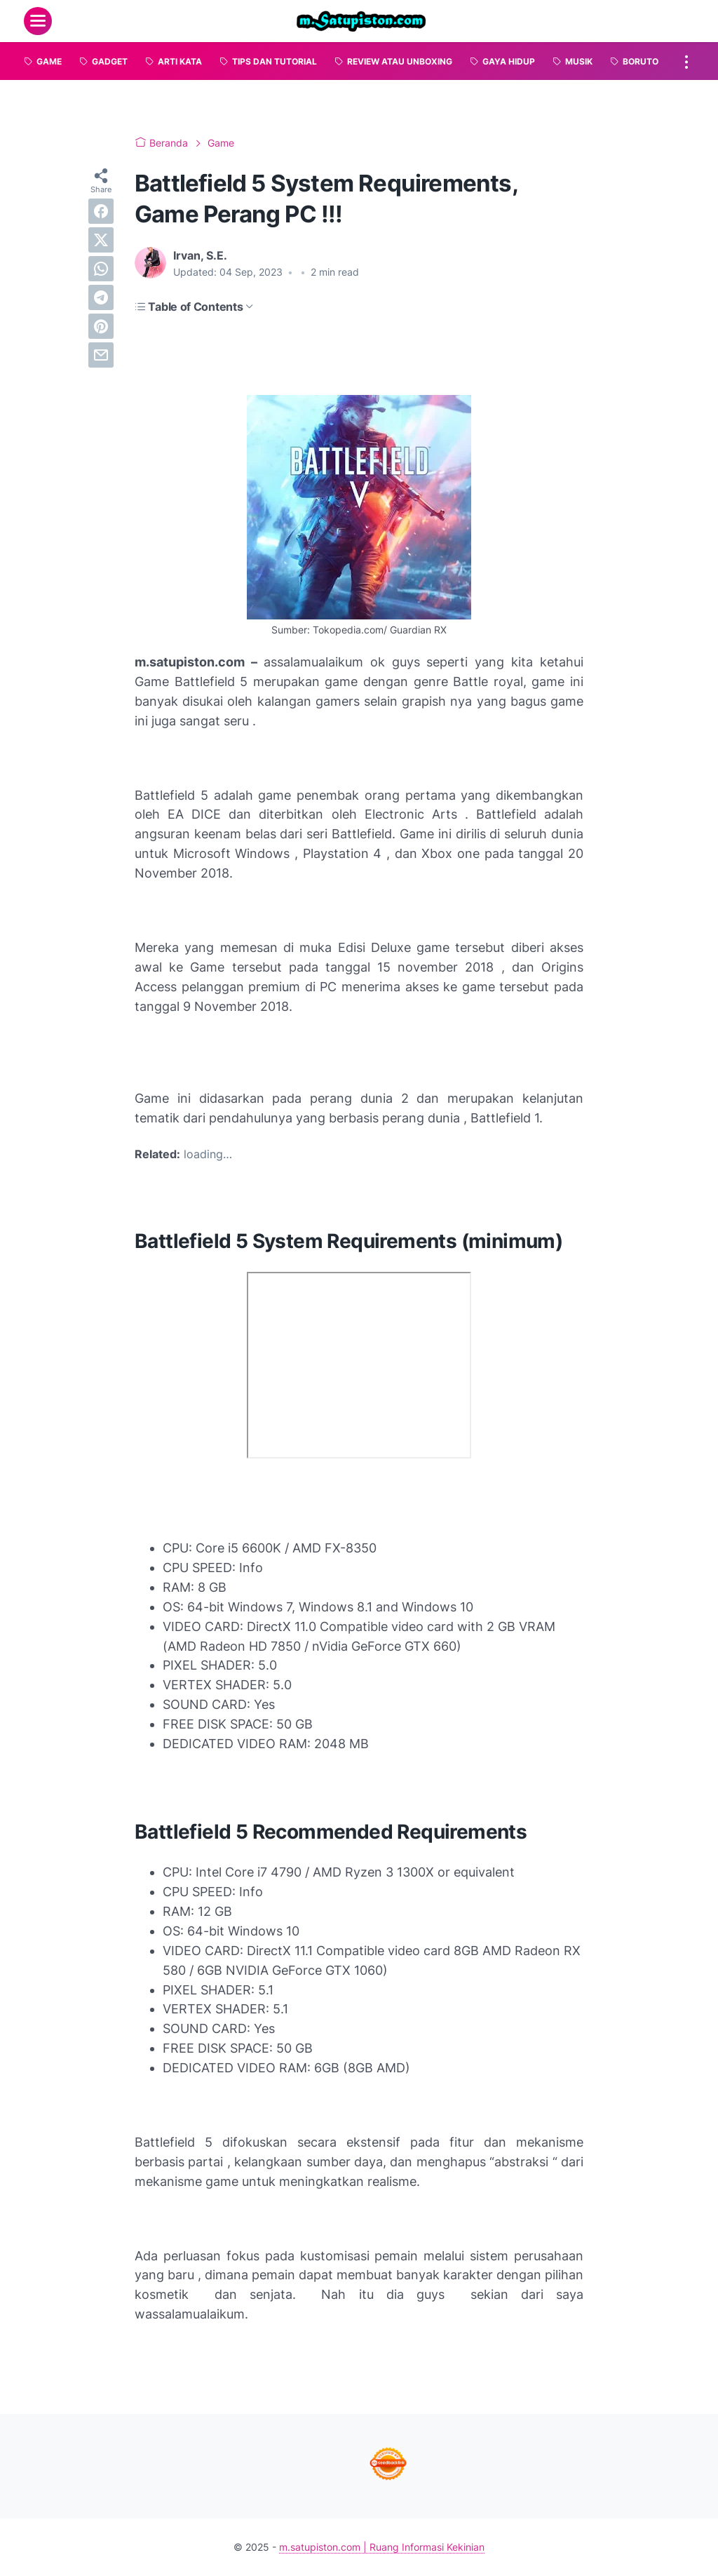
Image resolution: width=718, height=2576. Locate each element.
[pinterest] (101, 326)
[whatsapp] (101, 268)
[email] (101, 355)
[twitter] (101, 240)
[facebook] (101, 211)
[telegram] (101, 297)
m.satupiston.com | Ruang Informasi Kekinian (382, 2547)
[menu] (38, 21)
